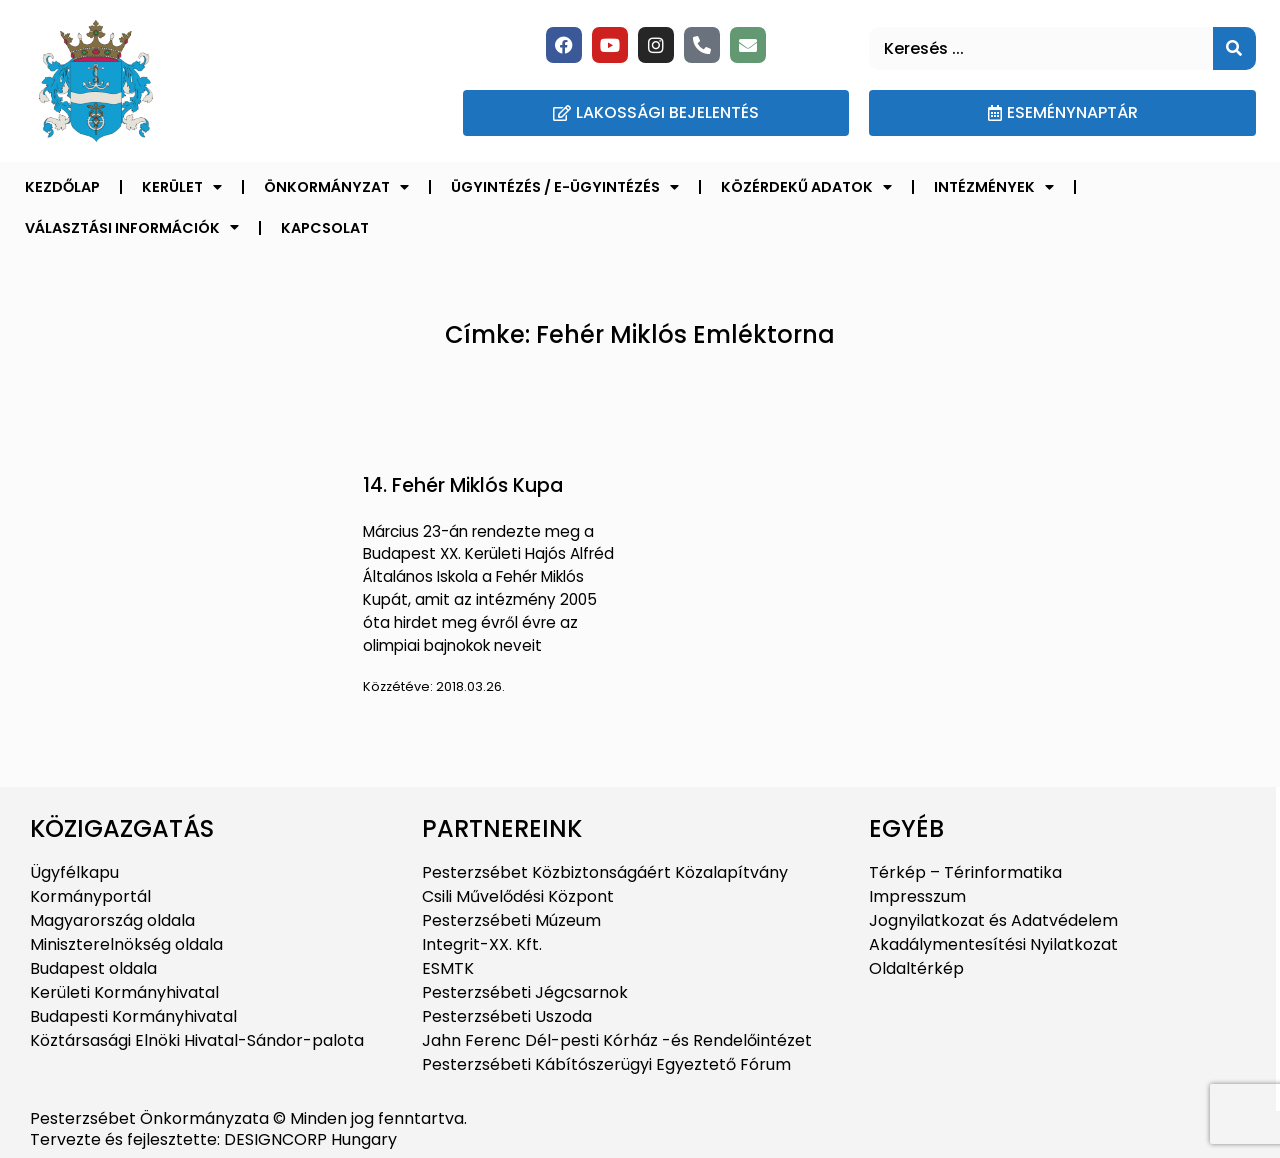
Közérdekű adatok (806, 187)
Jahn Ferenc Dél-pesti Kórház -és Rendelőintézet (617, 1040)
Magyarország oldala (112, 920)
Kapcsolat (325, 228)
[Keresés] (1234, 48)
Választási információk (132, 227)
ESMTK (448, 968)
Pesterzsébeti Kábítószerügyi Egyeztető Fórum (606, 1064)
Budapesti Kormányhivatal (133, 1016)
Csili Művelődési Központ (518, 896)
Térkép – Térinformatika (965, 872)
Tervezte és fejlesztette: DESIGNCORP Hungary (213, 1139)
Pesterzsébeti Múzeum (511, 920)
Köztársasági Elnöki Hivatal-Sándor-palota (197, 1040)
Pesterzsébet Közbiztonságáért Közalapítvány (605, 872)
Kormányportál (90, 896)
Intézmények (994, 187)
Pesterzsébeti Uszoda (507, 1016)
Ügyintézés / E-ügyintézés (565, 187)
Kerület (182, 187)
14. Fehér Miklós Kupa (463, 485)
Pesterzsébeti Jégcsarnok (525, 992)
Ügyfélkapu (74, 872)
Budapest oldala (93, 968)
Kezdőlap (62, 187)
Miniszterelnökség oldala (126, 944)
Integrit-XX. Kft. (482, 944)
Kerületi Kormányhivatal (124, 992)
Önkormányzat (336, 187)
